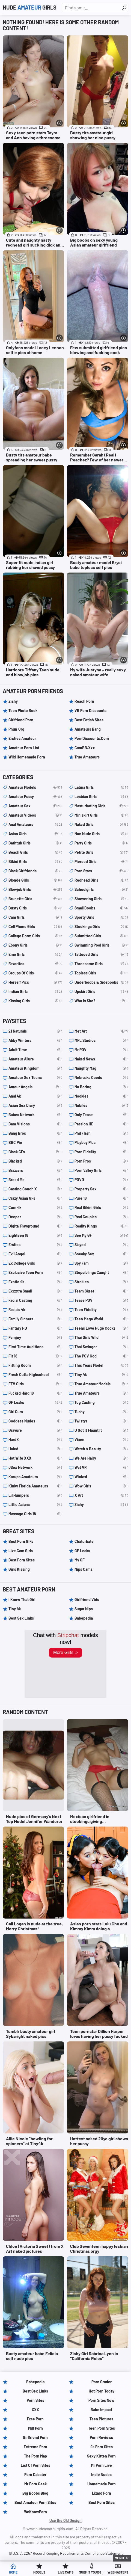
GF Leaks (35, 1402)
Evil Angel (35, 1254)
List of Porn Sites (35, 2465)
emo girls (35, 954)
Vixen (101, 1439)
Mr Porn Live (101, 2465)
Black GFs (35, 1152)
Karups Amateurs (35, 1477)
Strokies (101, 1282)
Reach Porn (84, 701)
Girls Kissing (19, 1569)
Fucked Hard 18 (35, 1393)
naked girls (101, 824)
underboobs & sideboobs (101, 982)
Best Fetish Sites (89, 720)
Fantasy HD (35, 1328)
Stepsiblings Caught (101, 1272)
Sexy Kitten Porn (101, 2456)
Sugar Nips (84, 1608)
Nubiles (101, 1105)
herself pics (35, 982)
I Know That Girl (21, 1599)
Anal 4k (35, 1096)
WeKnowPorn (35, 2511)
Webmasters (118, 2572)
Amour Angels (35, 1087)
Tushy (101, 1412)
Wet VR (101, 1467)
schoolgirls (101, 889)
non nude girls (101, 834)
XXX (35, 2409)
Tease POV (101, 1300)
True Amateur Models (101, 1384)
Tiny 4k (101, 1374)
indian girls (35, 991)
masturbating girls (101, 806)
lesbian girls (101, 796)
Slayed (101, 1244)
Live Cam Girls (20, 1550)
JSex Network (35, 1467)
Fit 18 (35, 1356)
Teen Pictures (101, 2419)
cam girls (35, 917)
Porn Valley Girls (101, 1170)
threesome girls (101, 964)
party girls (101, 843)
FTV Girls (35, 1384)
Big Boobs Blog (35, 2493)
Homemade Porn (101, 2484)
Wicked (101, 1477)
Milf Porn (35, 2428)
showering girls (101, 899)
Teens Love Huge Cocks (101, 1328)
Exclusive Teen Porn (35, 1272)
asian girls (35, 834)
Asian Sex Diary (35, 1105)
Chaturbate (84, 1541)
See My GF (101, 1235)
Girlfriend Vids (87, 1599)
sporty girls (101, 917)
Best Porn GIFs (20, 1541)
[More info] (59, 123)
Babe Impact (101, 2409)
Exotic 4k (35, 1282)
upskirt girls (101, 991)
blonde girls (35, 880)
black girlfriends (35, 871)
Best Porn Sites (21, 1560)
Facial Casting (35, 1300)
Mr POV (101, 1050)
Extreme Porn (35, 2446)
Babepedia (84, 1618)
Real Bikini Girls (101, 1207)
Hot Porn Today (101, 2391)
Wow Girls (101, 1486)
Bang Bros (35, 1133)
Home (13, 2572)
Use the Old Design (65, 2520)
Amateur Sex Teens (35, 1077)
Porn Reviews (101, 2437)
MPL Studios (101, 1040)
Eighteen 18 (35, 1235)
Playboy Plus (101, 1142)
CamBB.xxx (85, 747)
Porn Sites (35, 2400)
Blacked (35, 1161)
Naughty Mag (101, 1068)
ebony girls (35, 945)
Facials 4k (35, 1309)
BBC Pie (35, 1142)
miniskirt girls (101, 815)
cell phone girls (35, 926)
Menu (119, 2558)
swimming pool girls (101, 945)
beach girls (35, 852)
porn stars (101, 871)
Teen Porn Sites (101, 2428)
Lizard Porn (101, 2493)
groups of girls (35, 973)
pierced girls (101, 861)
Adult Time (35, 1050)
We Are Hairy (101, 1458)
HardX (35, 1439)
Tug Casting (101, 1402)
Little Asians (35, 1504)
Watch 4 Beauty (101, 1449)
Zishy (13, 701)
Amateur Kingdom (35, 1068)
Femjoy (35, 1337)
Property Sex (101, 1189)
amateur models (35, 787)
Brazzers (35, 1170)
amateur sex (35, 806)
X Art (101, 1495)
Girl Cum (35, 1412)
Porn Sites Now (101, 2400)
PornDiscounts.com (92, 738)
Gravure (35, 1430)
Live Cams (65, 2572)
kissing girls (35, 1001)
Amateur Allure (35, 1059)
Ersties (35, 1244)
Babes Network (35, 1114)
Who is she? (101, 1001)
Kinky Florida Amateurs (35, 1486)
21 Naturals (35, 1031)
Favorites (35, 964)
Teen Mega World (101, 1319)
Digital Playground (35, 1226)
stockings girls (101, 926)
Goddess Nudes (35, 1421)
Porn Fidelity (101, 1152)
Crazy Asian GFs (35, 1198)
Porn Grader (101, 2381)
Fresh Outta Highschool (35, 1374)
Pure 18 (101, 1198)
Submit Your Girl (91, 2572)
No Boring (101, 1087)
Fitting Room (35, 1365)
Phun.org (16, 729)
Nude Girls (29, 7)
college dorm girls (35, 936)
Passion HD (101, 1124)
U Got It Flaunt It (101, 1430)
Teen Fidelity (101, 1309)
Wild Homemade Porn (26, 757)
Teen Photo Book (22, 710)
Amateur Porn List (23, 747)
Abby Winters (35, 1040)
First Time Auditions (35, 1347)
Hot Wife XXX (35, 1458)
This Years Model (101, 1365)
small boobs (101, 908)
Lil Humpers (35, 1495)
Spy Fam (101, 1263)
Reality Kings (101, 1226)
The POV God (101, 1356)
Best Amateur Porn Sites (35, 2502)
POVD (101, 1179)
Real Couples (101, 1217)
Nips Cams (84, 1569)
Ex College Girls (35, 1263)
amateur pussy (35, 796)
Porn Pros (101, 1161)
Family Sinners (35, 1319)
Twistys (101, 1421)
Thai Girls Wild (101, 1337)
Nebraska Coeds (101, 1077)
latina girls (101, 787)
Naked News (101, 1059)
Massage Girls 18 (35, 1514)
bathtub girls (35, 843)
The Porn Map (35, 2456)
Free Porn (35, 2419)
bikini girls (35, 861)
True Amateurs (87, 757)
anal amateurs (35, 824)
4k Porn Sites (101, 2446)
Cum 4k (35, 1207)
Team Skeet (101, 1291)
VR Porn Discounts (90, 710)
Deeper (35, 1217)
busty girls (35, 908)
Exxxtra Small (35, 1291)
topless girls (101, 973)
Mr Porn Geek (35, 2484)
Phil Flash (101, 1133)
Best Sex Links (21, 1618)
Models (39, 2572)
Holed (35, 1449)
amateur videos (35, 815)
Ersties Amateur (22, 738)
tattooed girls (101, 954)
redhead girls (101, 880)
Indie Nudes (101, 2474)
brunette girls (35, 899)
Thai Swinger (101, 1347)
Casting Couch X (35, 1189)
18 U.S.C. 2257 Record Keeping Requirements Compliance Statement (65, 2553)
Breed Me (35, 1179)
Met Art (101, 1031)
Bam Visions (35, 1124)
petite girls (101, 852)
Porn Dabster (35, 2474)
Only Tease (101, 1114)
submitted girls (101, 936)
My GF (80, 1560)
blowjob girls (35, 889)
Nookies (101, 1096)
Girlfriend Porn (20, 720)
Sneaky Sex (101, 1254)
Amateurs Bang (88, 729)
